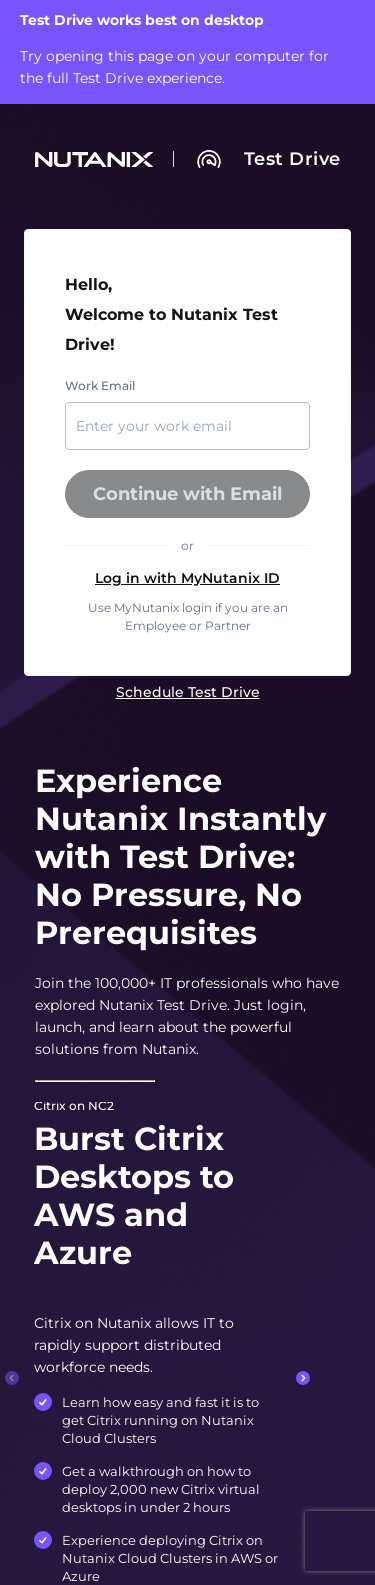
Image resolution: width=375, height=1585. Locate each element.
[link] (292, 159)
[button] (188, 578)
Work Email (100, 386)
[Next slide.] (303, 1378)
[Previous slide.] (12, 1378)
